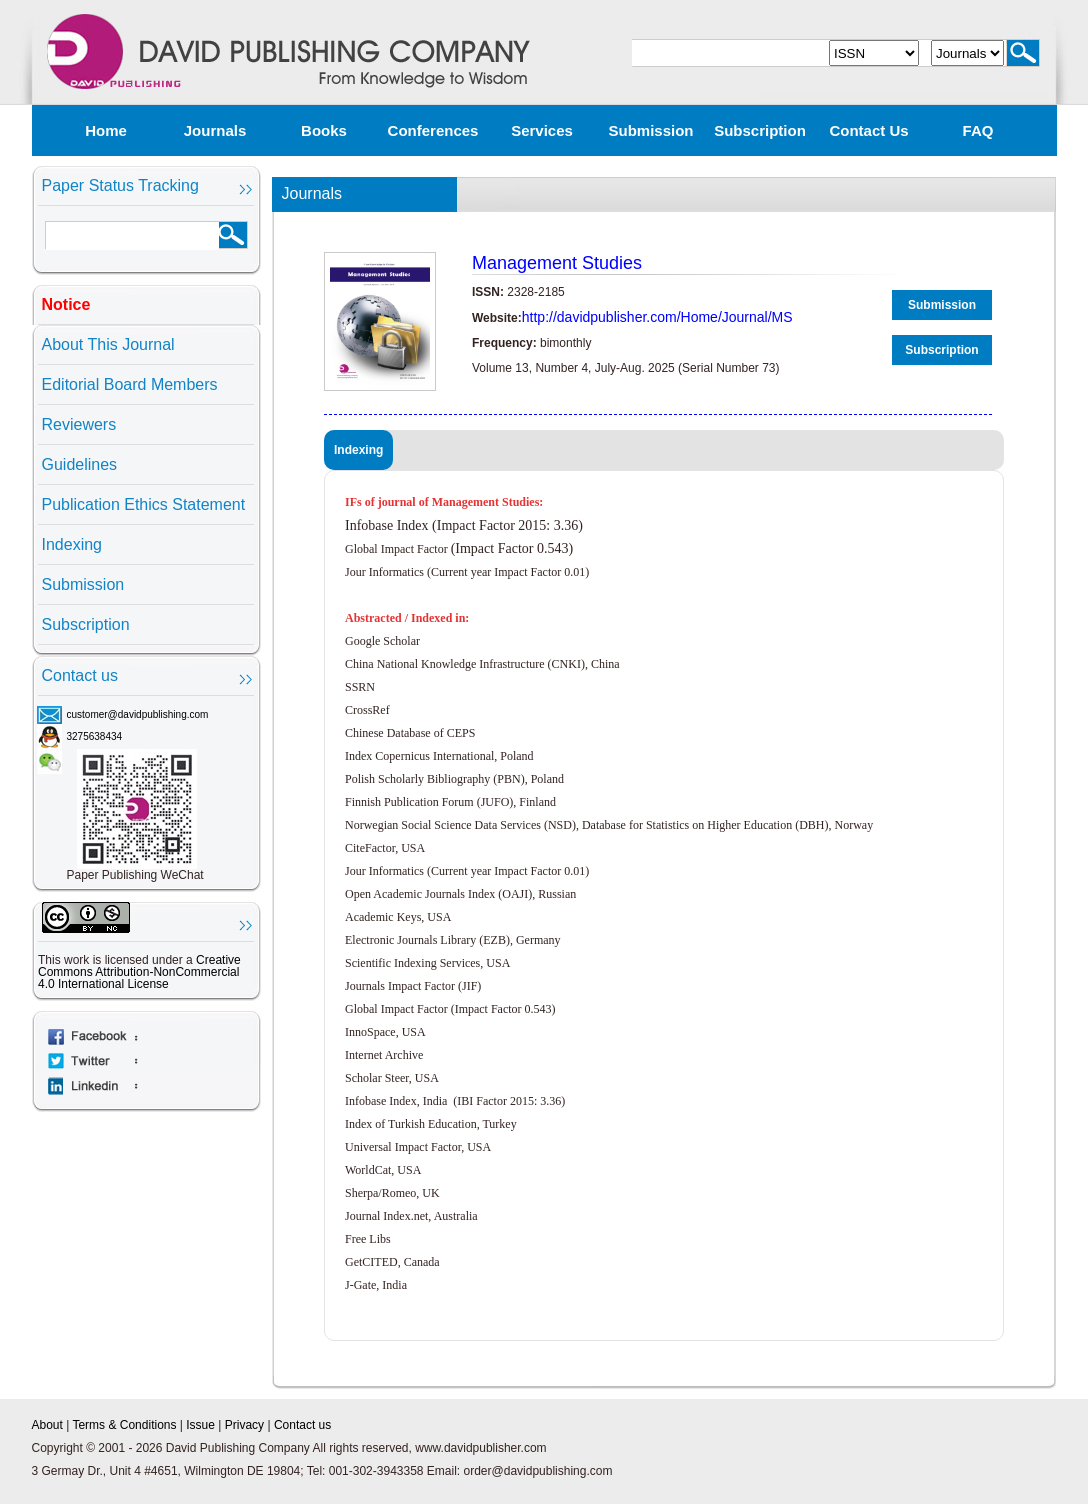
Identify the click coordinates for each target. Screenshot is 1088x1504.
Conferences (433, 130)
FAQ (978, 130)
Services (542, 130)
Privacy (244, 1425)
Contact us (868, 130)
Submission (650, 130)
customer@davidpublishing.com (138, 714)
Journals (215, 130)
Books (324, 130)
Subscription (760, 130)
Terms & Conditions (124, 1425)
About (47, 1425)
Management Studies (557, 263)
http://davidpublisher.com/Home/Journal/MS (657, 317)
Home (106, 130)
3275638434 (95, 736)
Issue (200, 1425)
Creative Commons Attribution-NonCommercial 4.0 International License (139, 972)
